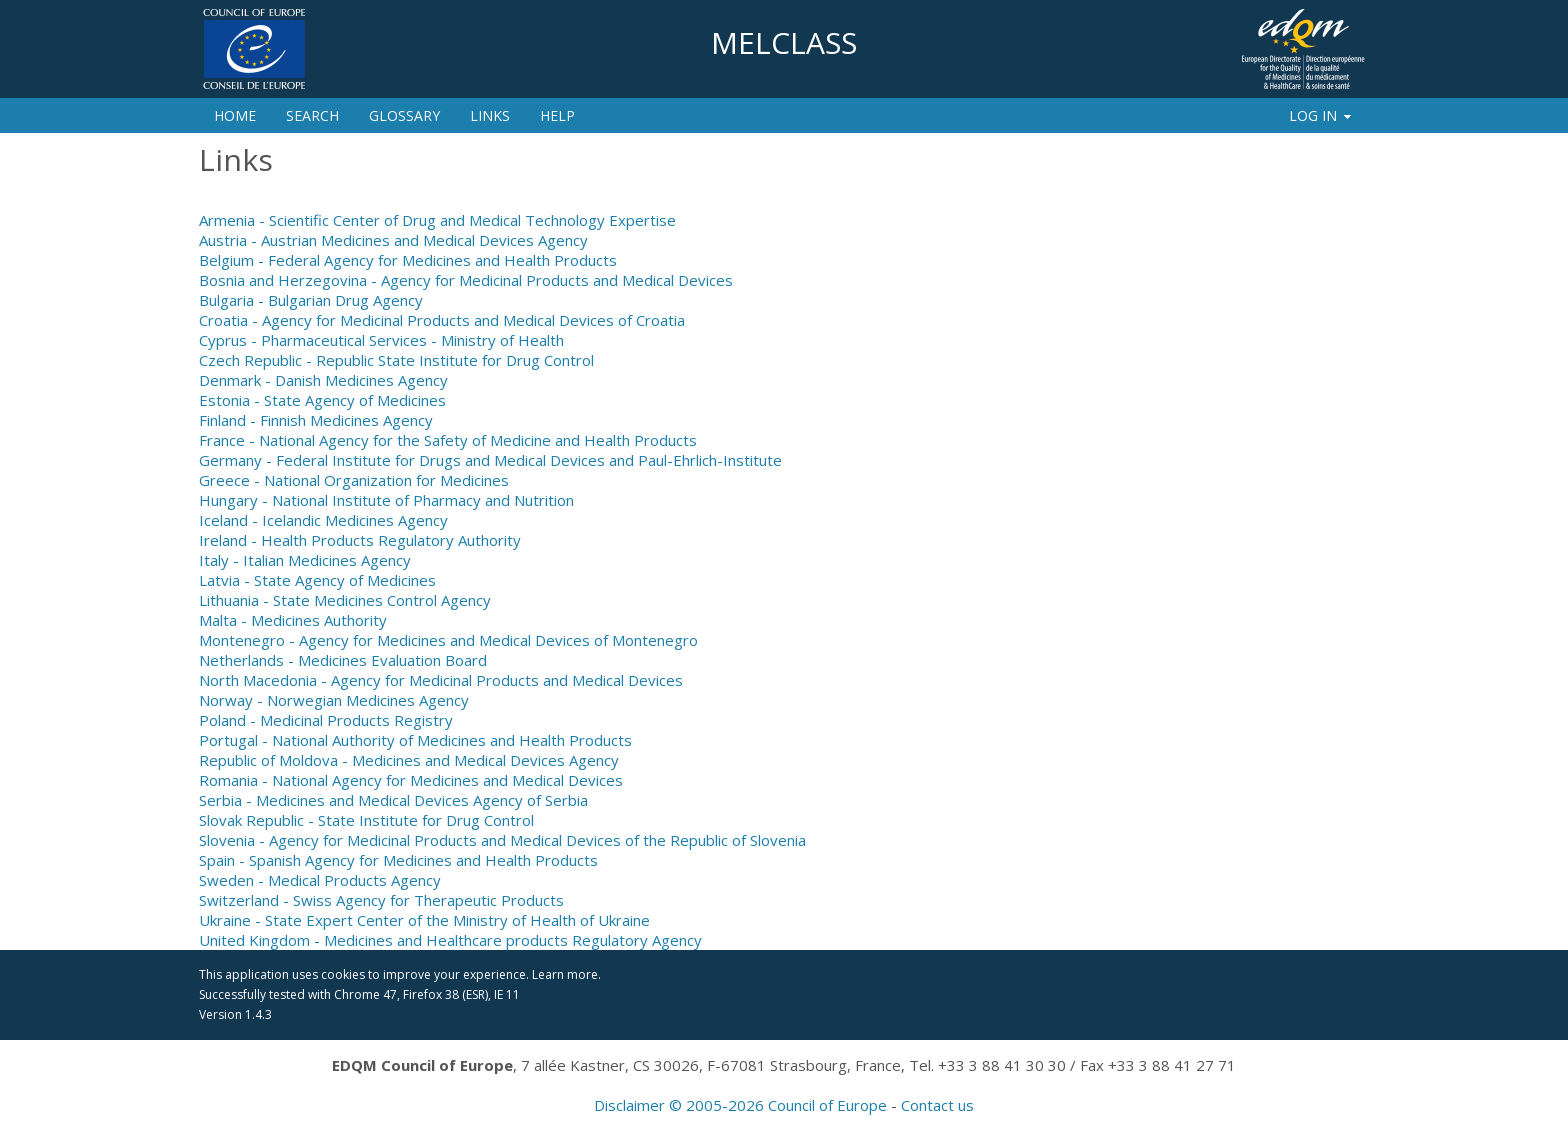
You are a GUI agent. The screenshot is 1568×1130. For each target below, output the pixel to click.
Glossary (404, 115)
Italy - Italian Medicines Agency (305, 560)
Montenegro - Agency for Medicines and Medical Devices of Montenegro (448, 640)
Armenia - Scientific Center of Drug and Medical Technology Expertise (437, 220)
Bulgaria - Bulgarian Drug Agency (311, 300)
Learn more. (566, 974)
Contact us (937, 1105)
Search (312, 115)
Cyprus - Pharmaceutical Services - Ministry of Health (381, 340)
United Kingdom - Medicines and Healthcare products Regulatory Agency (450, 940)
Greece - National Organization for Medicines (354, 480)
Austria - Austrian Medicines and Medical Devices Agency (393, 240)
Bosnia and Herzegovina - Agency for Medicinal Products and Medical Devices (466, 280)
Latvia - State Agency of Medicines (317, 580)
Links (490, 115)
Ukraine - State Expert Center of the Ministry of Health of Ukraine (424, 920)
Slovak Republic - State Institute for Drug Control (366, 820)
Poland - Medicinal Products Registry (326, 720)
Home (235, 115)
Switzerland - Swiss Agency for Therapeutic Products (381, 900)
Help (557, 115)
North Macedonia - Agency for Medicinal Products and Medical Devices (441, 680)
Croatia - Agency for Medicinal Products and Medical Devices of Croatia (442, 320)
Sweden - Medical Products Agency (320, 880)
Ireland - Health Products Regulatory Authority (360, 540)
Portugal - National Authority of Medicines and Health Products (415, 740)
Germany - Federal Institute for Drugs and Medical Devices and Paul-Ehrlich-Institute (490, 460)
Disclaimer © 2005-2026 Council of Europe (740, 1105)
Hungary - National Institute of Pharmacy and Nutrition (386, 500)
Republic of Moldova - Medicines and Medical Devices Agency (409, 760)
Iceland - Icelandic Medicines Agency (323, 520)
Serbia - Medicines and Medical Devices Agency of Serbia (393, 800)
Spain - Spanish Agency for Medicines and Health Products (398, 860)
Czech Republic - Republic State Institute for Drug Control (396, 360)
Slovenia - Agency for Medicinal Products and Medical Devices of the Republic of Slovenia (502, 840)
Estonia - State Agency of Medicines (322, 400)
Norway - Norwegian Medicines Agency (334, 700)
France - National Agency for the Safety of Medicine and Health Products (448, 440)
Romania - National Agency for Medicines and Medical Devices (411, 780)
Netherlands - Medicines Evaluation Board (343, 660)
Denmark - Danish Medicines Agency (323, 380)
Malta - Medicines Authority (293, 620)
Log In (1321, 115)
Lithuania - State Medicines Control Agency (345, 600)
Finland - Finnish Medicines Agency (316, 420)
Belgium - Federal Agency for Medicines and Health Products (408, 260)
